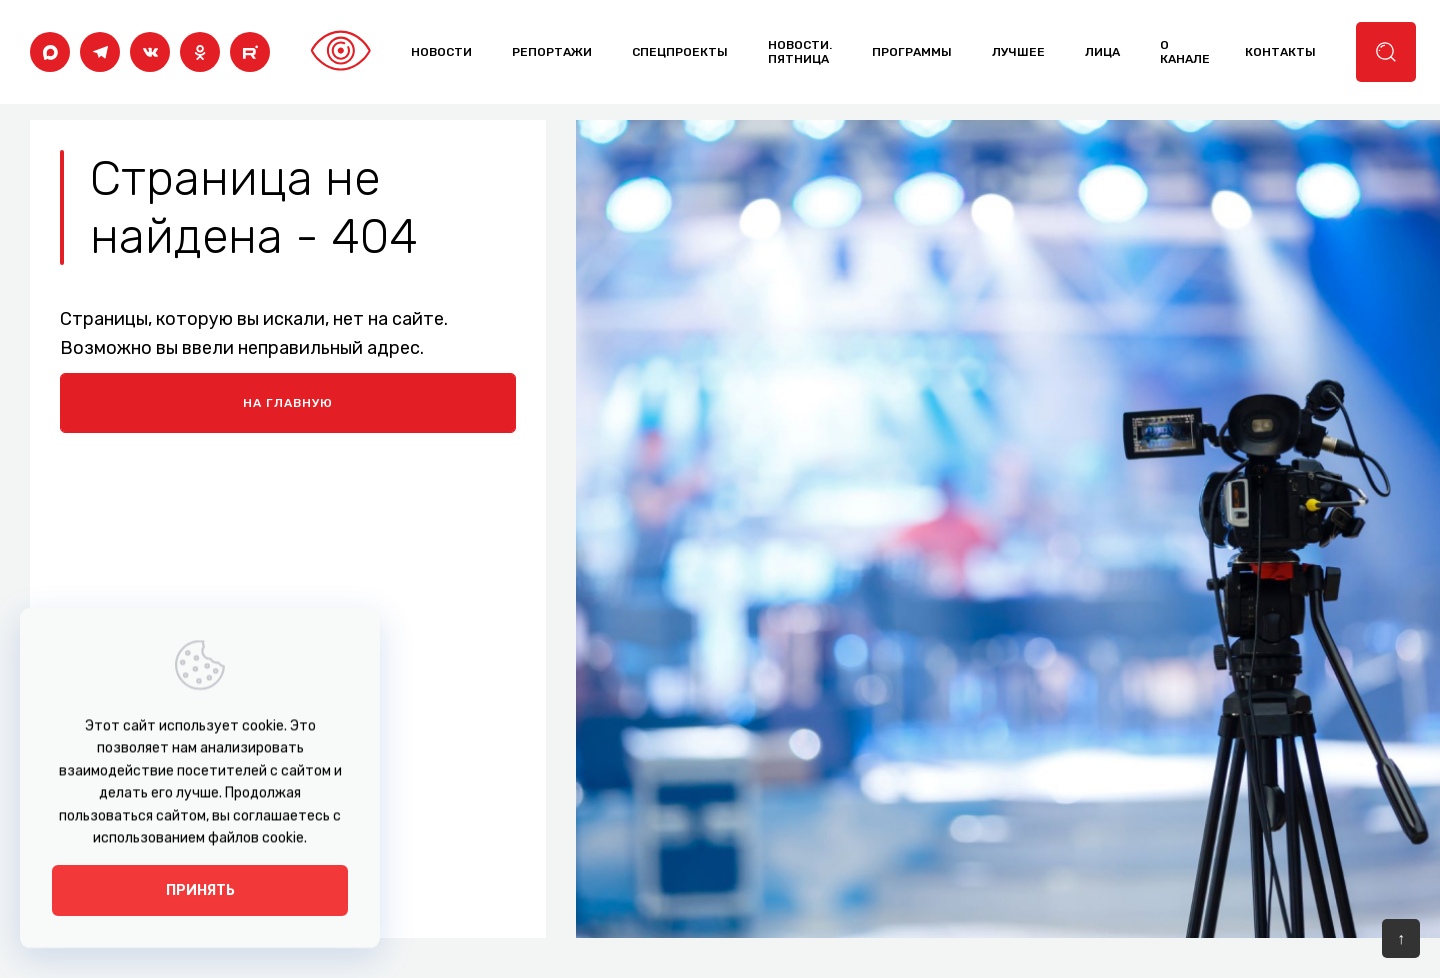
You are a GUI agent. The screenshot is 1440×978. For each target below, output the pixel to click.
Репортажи (552, 52)
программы (912, 52)
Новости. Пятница (800, 52)
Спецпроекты (680, 52)
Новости (441, 52)
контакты (1280, 52)
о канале (1185, 52)
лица (1102, 52)
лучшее (1018, 52)
